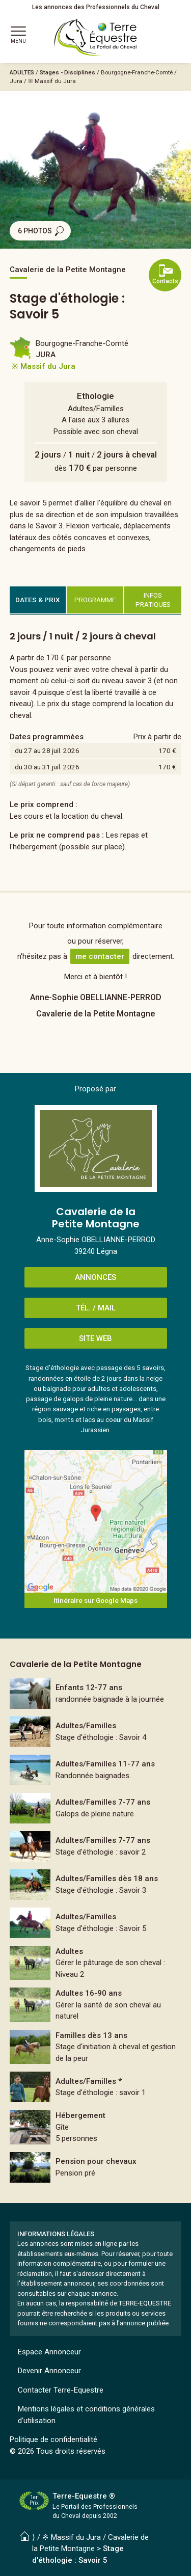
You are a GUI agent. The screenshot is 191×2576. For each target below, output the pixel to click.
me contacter (99, 956)
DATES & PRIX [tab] (37, 600)
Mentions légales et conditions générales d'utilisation (86, 2414)
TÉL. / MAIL (96, 1307)
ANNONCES (95, 1277)
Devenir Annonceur (49, 2370)
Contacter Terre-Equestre (60, 2390)
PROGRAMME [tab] (95, 600)
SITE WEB (95, 1338)
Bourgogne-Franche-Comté (137, 72)
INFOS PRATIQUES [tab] (153, 599)
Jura (16, 81)
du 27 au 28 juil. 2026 (47, 750)
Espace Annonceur (49, 2351)
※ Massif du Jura (52, 81)
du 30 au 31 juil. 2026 (47, 767)
